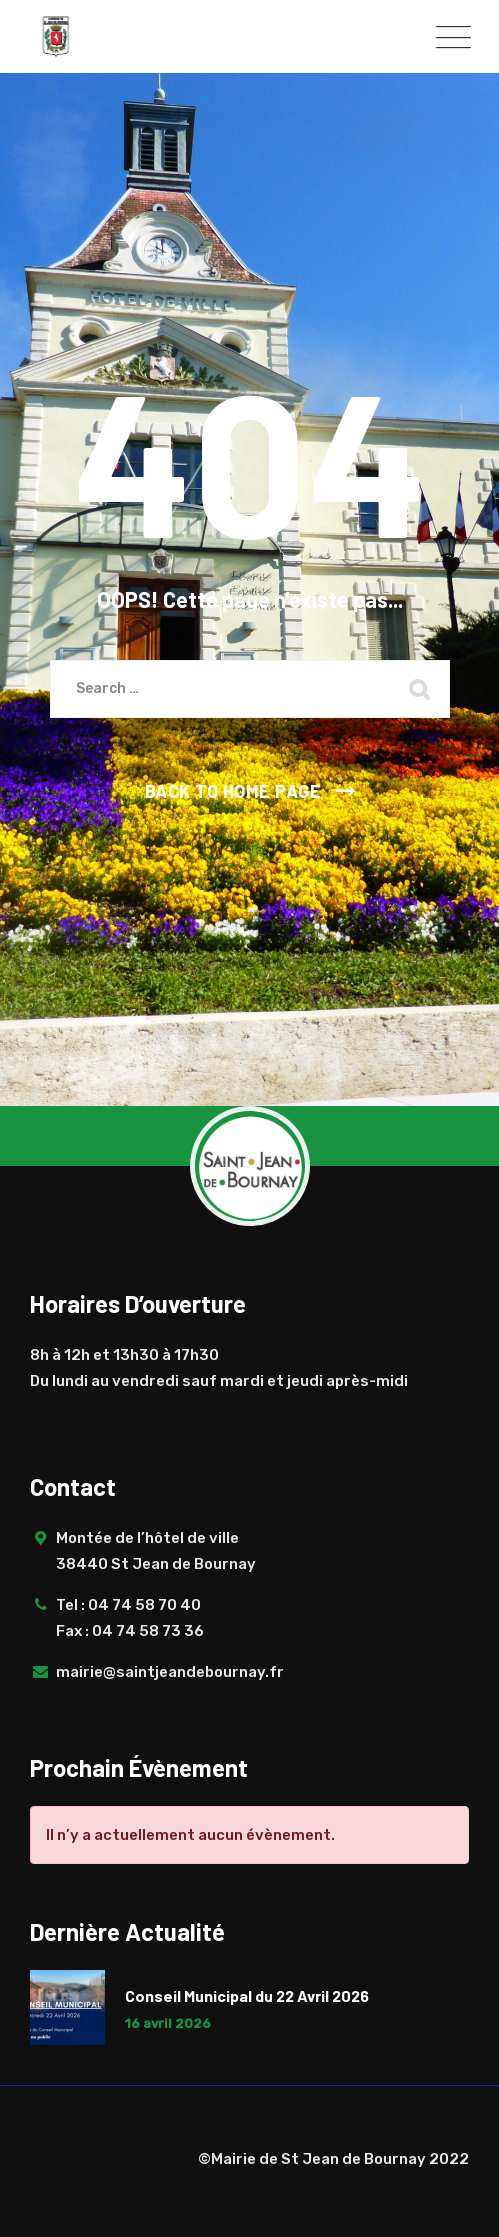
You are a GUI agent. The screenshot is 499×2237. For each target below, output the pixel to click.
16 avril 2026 (168, 2023)
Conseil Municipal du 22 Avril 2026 (247, 1995)
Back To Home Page (233, 791)
